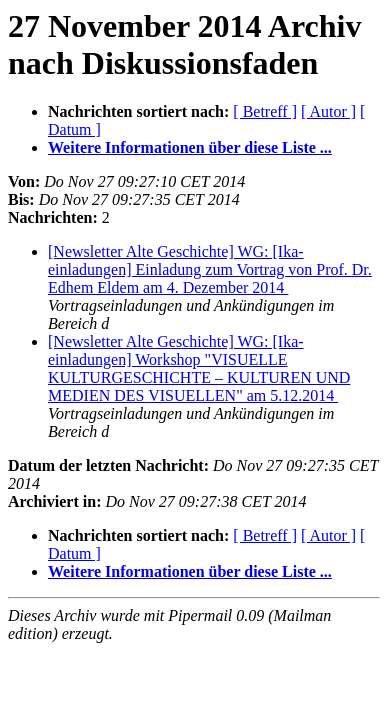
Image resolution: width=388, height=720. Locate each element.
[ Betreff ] (265, 111)
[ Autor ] (328, 111)
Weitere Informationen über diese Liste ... (190, 147)
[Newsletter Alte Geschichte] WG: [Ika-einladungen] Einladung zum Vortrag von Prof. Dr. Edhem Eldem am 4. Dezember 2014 (210, 269)
